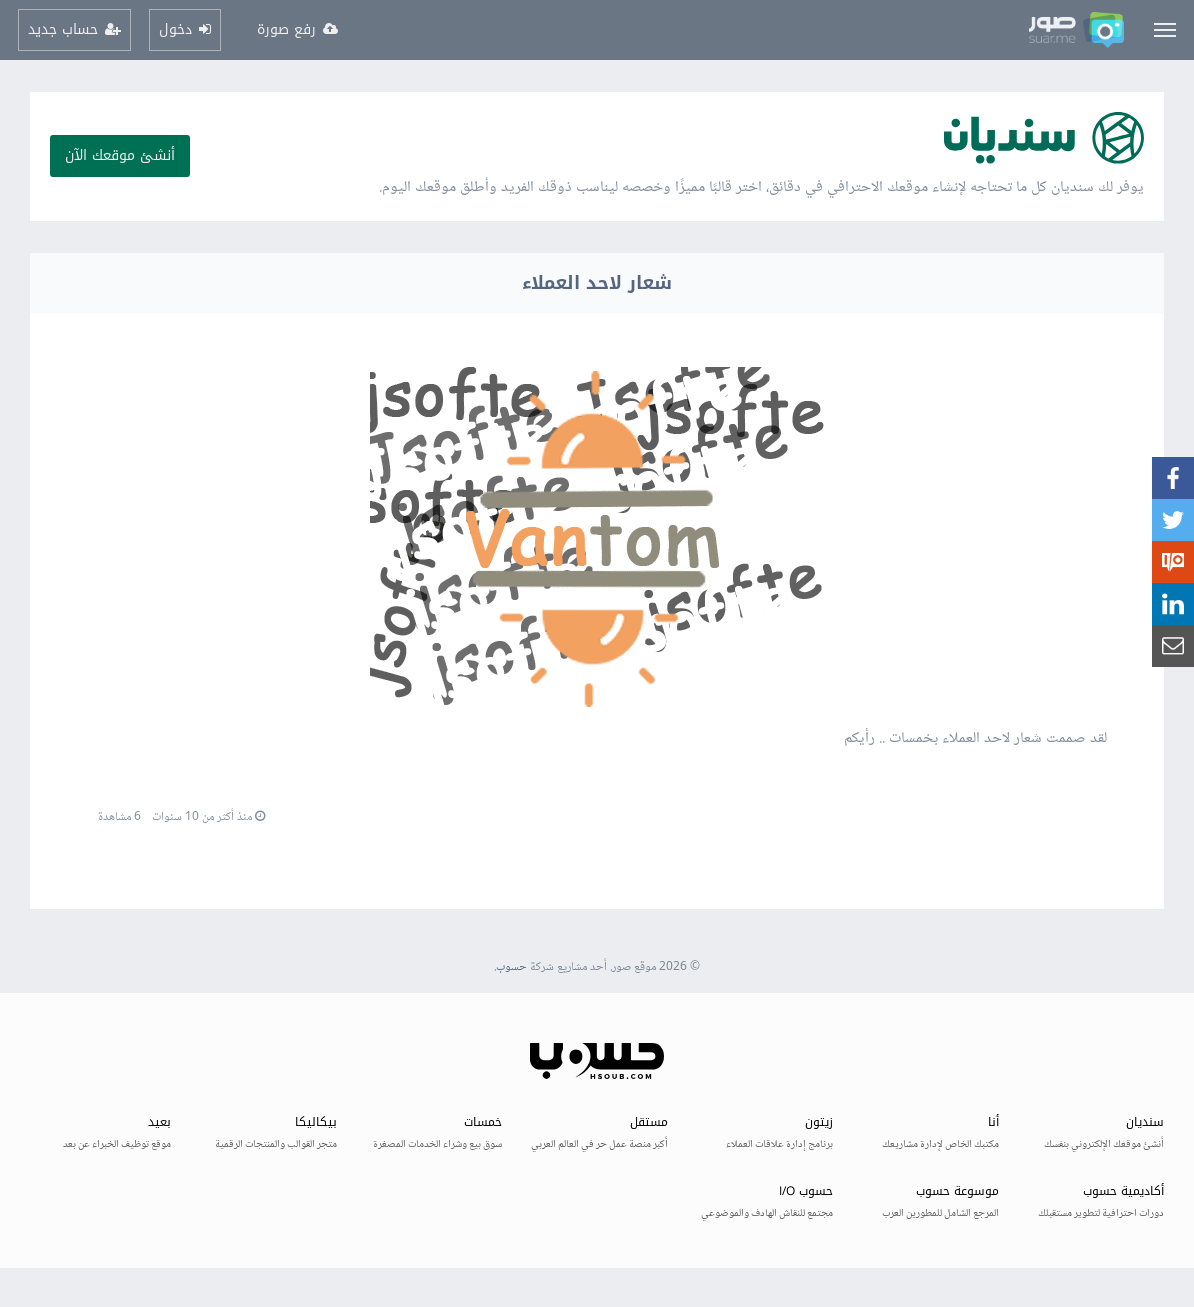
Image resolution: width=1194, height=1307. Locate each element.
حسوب (511, 967)
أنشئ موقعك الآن (120, 155)
